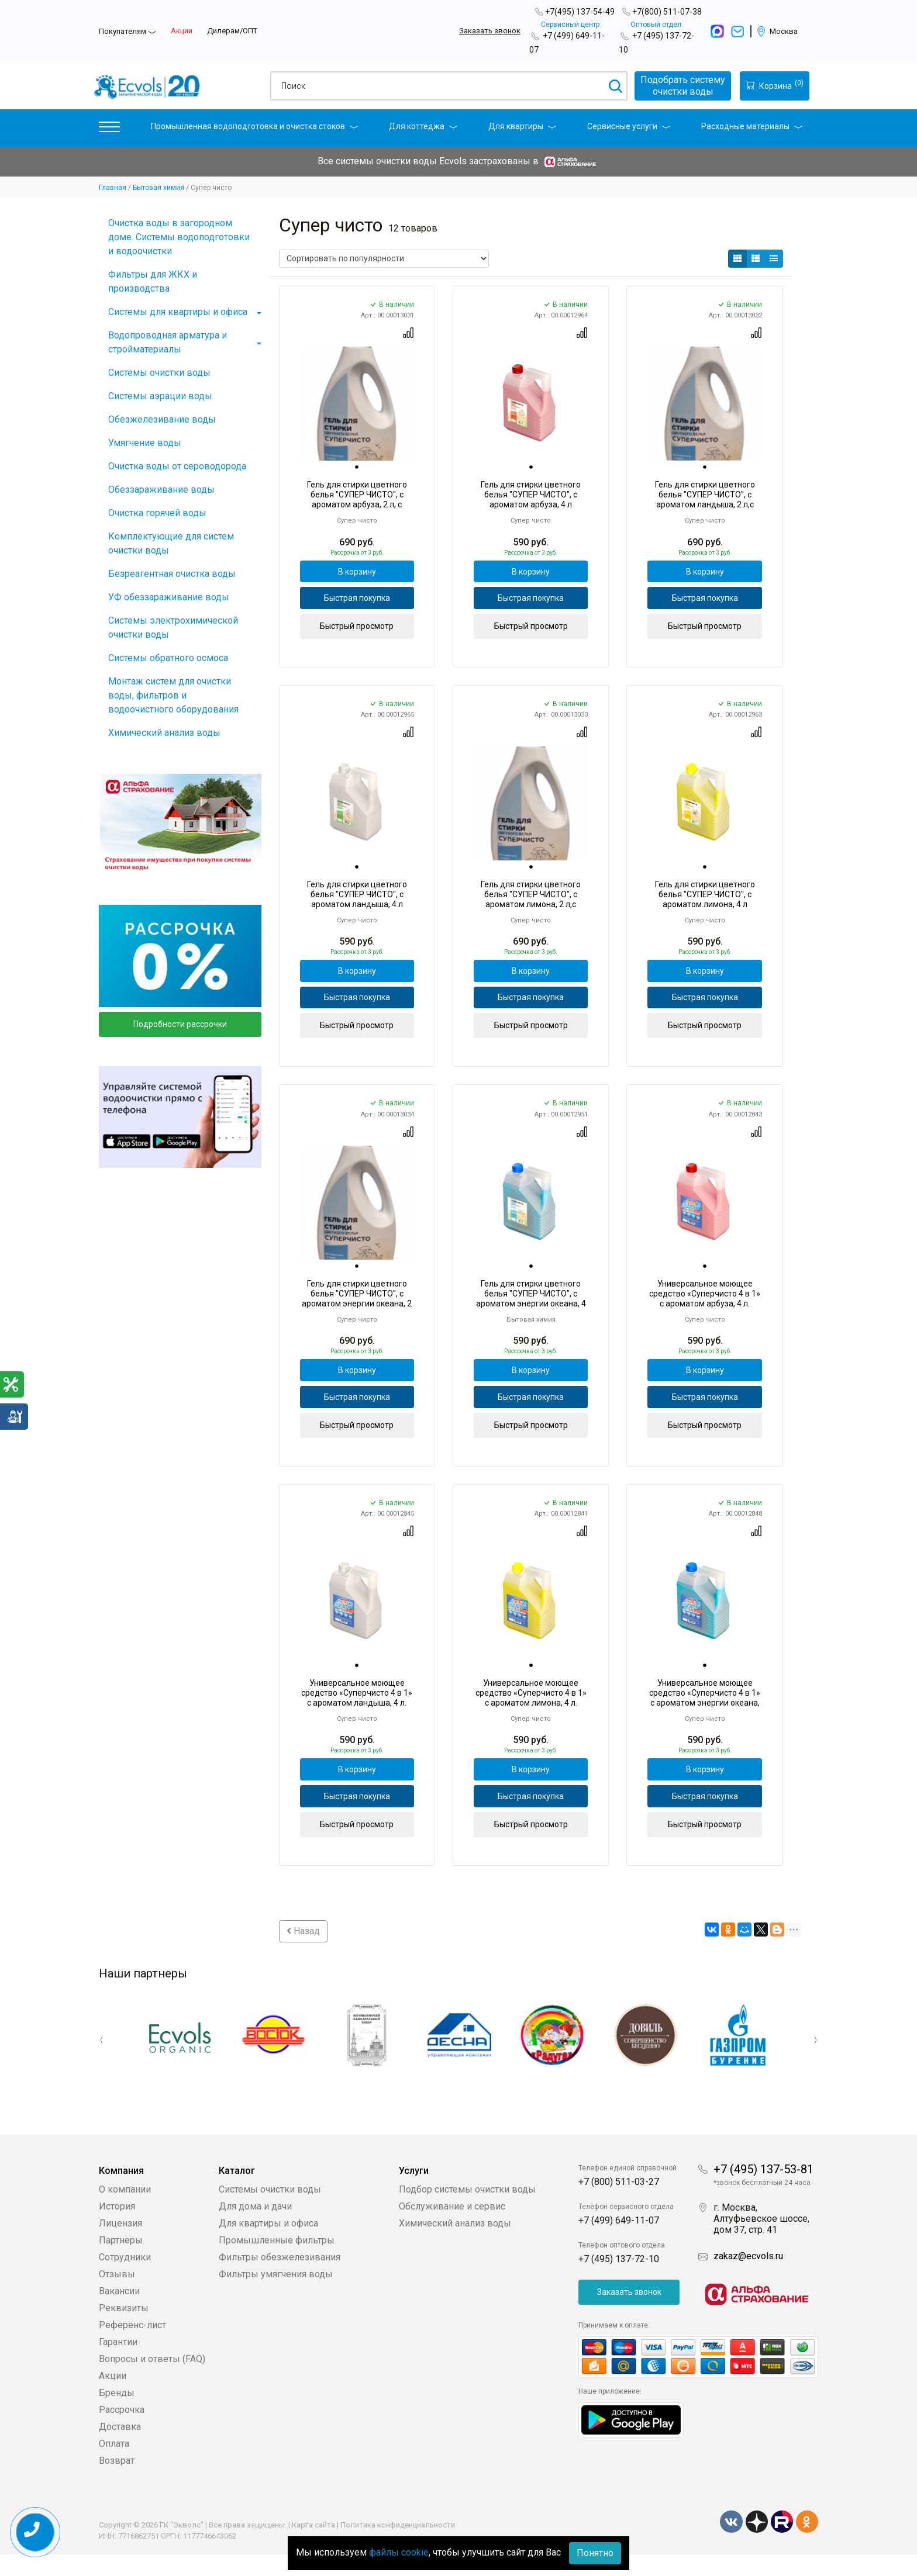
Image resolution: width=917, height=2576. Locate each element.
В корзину (357, 573)
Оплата (114, 2465)
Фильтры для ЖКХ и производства (152, 281)
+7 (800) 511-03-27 (618, 2203)
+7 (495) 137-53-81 (763, 2191)
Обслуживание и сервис (452, 2227)
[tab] (356, 467)
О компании (125, 2211)
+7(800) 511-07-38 (667, 11)
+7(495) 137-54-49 (580, 11)
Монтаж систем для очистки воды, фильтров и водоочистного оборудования (173, 695)
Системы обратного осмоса (168, 657)
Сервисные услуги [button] (628, 126)
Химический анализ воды (164, 732)
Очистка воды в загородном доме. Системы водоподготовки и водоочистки (179, 237)
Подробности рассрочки (180, 1024)
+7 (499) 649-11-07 (618, 2241)
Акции (181, 30)
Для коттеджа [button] (423, 126)
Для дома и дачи (255, 2227)
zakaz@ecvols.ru (748, 2277)
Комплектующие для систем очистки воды (171, 543)
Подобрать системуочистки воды (676, 85)
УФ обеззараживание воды (168, 597)
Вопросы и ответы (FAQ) (152, 2380)
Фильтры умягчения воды (276, 2295)
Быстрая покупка (357, 602)
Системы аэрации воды (160, 396)
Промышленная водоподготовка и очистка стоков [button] (254, 126)
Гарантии (118, 2363)
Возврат (117, 2482)
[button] (109, 129)
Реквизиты (124, 2329)
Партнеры (121, 2261)
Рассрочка (121, 2431)
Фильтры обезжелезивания (279, 2278)
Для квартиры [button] (522, 126)
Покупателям (122, 31)
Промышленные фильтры (277, 2261)
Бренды (117, 2414)
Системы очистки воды (159, 372)
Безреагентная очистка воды (172, 573)
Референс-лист (132, 2346)
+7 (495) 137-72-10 (618, 2280)
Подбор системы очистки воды (467, 2211)
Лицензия (120, 2244)
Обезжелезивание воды (162, 419)
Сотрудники (125, 2278)
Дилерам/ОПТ (232, 30)
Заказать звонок (489, 30)
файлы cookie (399, 2552)
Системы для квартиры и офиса (177, 311)
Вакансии (119, 2312)
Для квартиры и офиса (268, 2244)
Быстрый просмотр (357, 632)
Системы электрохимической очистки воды (173, 627)
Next (809, 2063)
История (117, 2227)
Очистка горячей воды (157, 512)
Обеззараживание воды (161, 489)
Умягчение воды (144, 442)
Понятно (595, 2552)
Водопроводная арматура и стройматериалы (167, 342)
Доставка (120, 2448)
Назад (303, 1956)
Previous (107, 2063)
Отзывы (117, 2295)
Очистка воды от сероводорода (177, 466)
